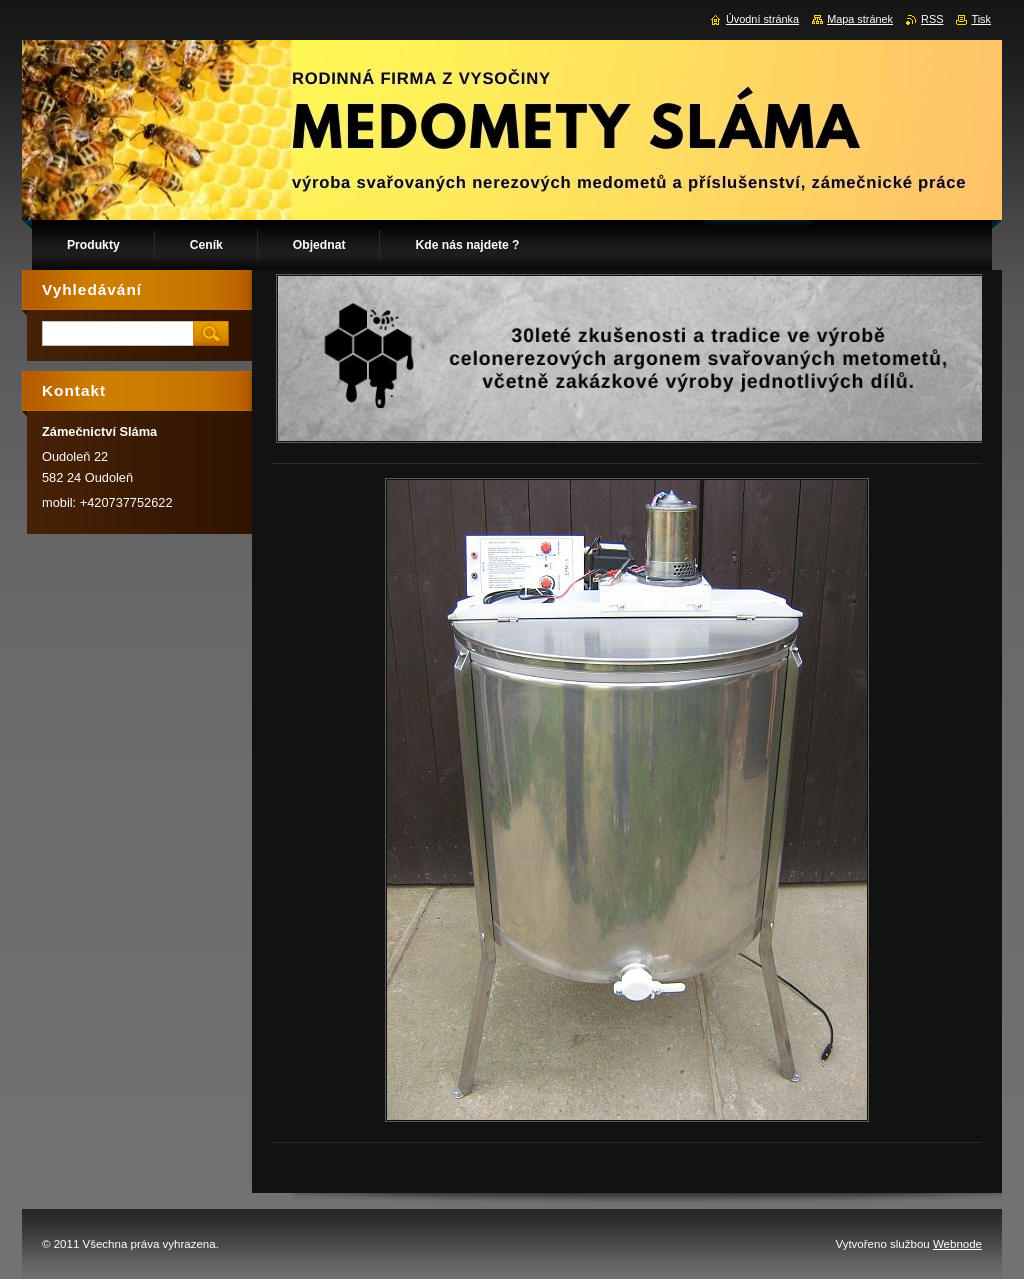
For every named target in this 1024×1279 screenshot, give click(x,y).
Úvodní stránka (762, 19)
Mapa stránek (860, 19)
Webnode (957, 1244)
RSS (932, 19)
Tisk (981, 19)
